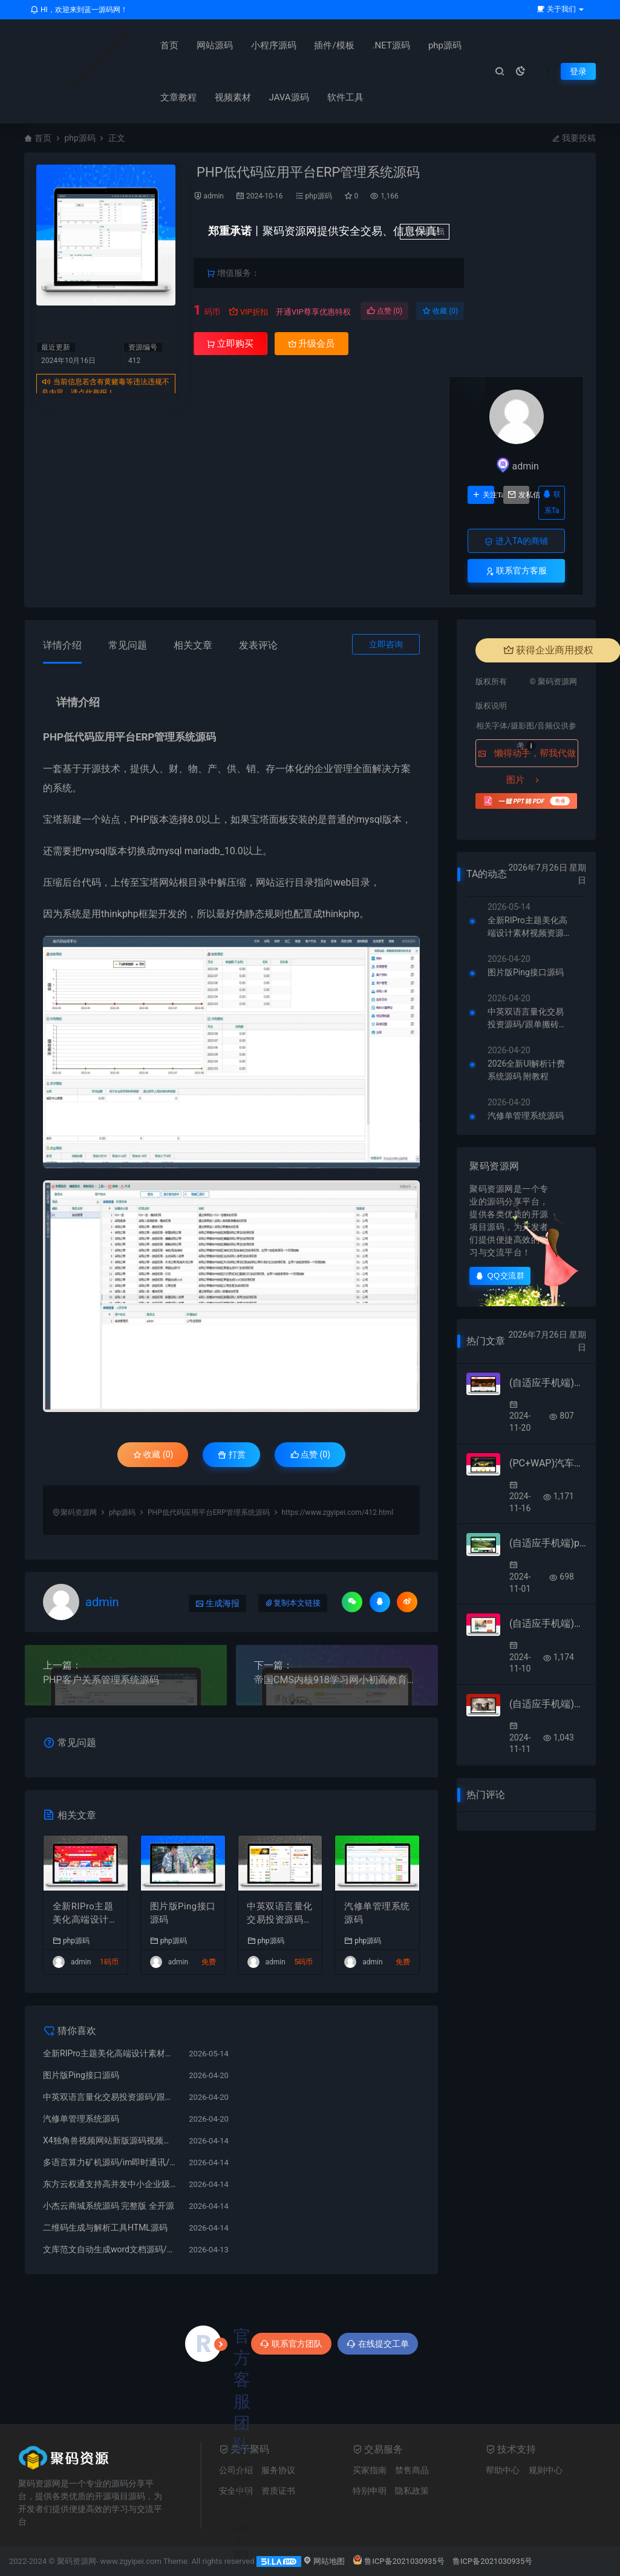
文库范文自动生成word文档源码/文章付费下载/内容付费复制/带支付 (110, 2249)
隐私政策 (412, 2491)
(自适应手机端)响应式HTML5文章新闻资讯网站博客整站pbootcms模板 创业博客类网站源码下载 (547, 1623)
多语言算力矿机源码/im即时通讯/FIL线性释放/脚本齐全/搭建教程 (110, 2162)
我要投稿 (574, 138)
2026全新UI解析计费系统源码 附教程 (526, 1070)
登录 (578, 71)
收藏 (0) (440, 311)
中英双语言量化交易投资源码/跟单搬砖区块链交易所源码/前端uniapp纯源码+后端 (280, 1914)
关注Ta (483, 494)
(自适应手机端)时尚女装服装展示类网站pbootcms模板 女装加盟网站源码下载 (547, 1704)
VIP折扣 (248, 311)
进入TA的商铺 (516, 541)
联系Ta (552, 502)
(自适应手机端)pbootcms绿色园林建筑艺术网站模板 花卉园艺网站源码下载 (547, 1543)
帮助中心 (503, 2470)
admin (214, 196)
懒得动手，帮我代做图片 (527, 757)
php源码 (432, 45)
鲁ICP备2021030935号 (398, 2561)
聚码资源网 (78, 1512)
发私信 (518, 494)
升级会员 (425, 231)
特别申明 (370, 2491)
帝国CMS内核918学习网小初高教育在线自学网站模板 (337, 1679)
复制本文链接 (293, 1602)
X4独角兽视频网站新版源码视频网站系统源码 (110, 2140)
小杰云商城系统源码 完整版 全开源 (108, 2206)
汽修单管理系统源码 (377, 1913)
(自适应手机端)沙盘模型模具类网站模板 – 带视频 (547, 1382)
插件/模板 (322, 45)
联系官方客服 (516, 571)
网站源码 (202, 45)
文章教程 (166, 97)
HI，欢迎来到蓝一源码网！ (79, 9)
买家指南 (370, 2470)
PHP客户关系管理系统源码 (101, 1679)
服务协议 (278, 2470)
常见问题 (127, 645)
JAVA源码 (276, 97)
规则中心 (546, 2470)
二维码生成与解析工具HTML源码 (105, 2227)
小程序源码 (261, 45)
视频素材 (220, 97)
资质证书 (278, 2491)
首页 (157, 45)
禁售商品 (412, 2470)
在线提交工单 (378, 2344)
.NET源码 (378, 45)
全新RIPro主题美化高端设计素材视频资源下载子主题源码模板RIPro (86, 1914)
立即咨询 (386, 644)
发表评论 (258, 645)
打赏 (231, 1454)
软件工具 (333, 97)
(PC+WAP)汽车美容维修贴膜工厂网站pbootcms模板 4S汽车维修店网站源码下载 (547, 1463)
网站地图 (324, 2561)
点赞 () (384, 311)
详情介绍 (62, 645)
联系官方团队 (291, 2344)
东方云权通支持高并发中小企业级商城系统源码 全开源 (110, 2184)
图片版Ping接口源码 (178, 1913)
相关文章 (193, 645)
